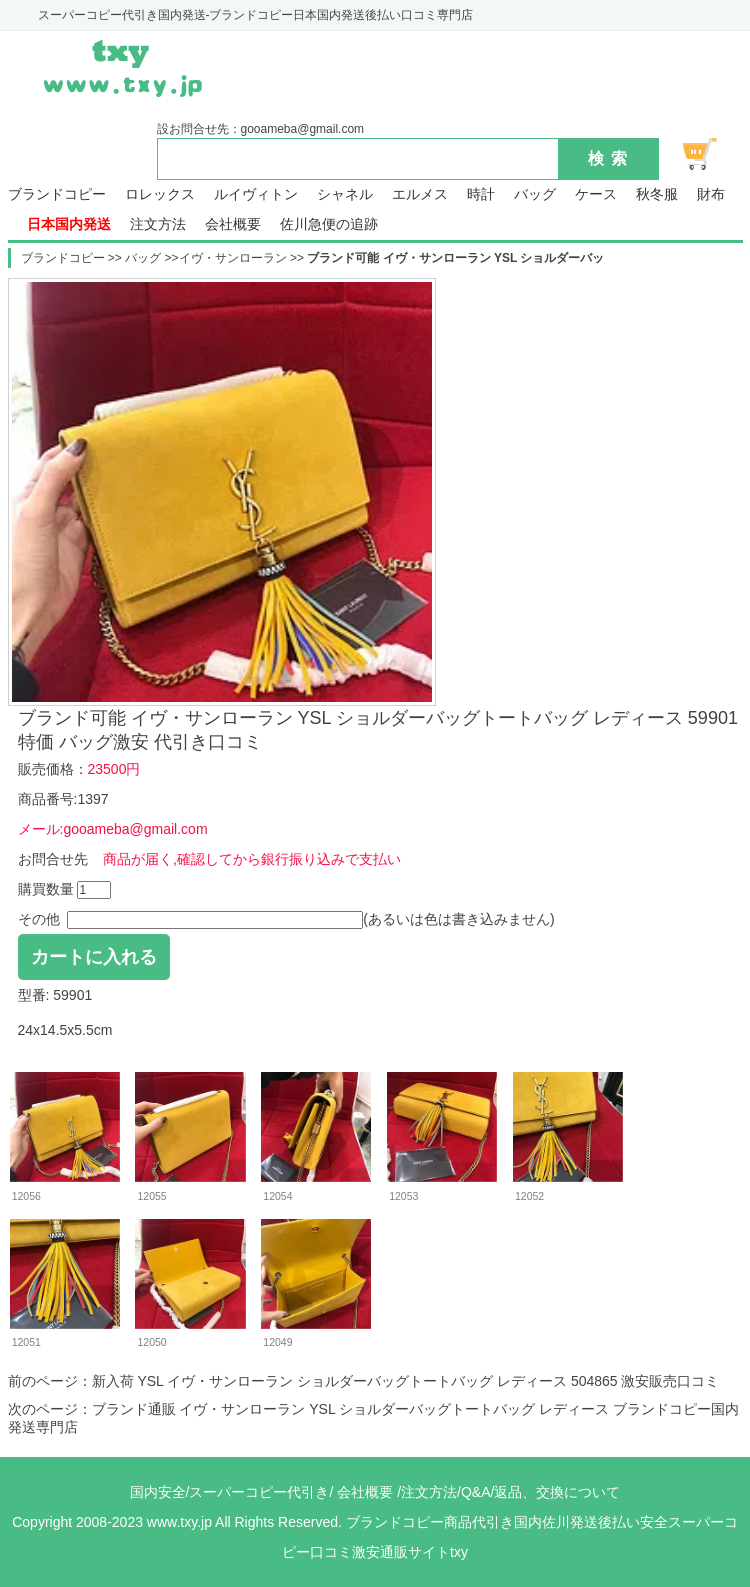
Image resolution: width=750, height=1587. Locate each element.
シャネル (345, 194)
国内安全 (158, 1492)
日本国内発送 (69, 224)
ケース (596, 194)
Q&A (476, 1492)
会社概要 (233, 224)
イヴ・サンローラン (233, 258)
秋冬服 (657, 194)
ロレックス (160, 194)
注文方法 (158, 224)
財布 (711, 194)
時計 (481, 194)
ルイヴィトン (256, 194)
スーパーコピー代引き (259, 1492)
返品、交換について (557, 1492)
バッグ (535, 194)
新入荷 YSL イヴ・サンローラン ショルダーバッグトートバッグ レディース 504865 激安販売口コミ (406, 1381)
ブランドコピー (57, 194)
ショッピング (711, 154)
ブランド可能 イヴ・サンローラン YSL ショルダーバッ (455, 258)
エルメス (420, 194)
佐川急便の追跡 (329, 224)
